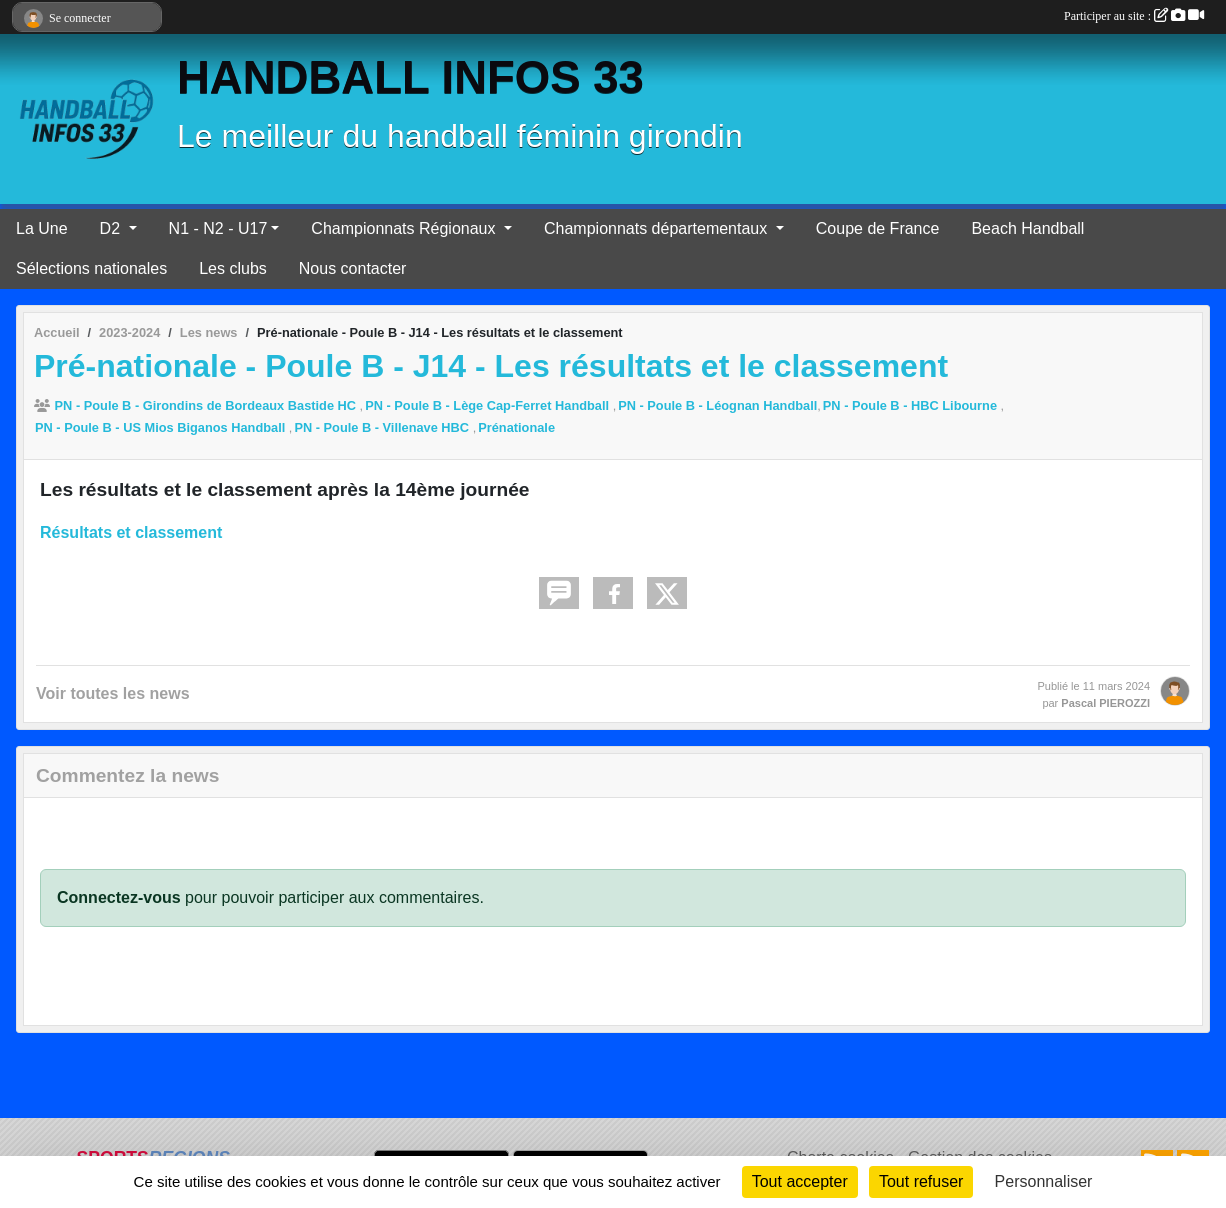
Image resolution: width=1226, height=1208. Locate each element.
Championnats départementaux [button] (658, 228)
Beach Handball (1027, 228)
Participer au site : (1134, 16)
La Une (42, 228)
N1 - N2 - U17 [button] (218, 228)
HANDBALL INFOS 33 (410, 77)
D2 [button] (112, 228)
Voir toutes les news (113, 693)
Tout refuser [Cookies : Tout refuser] (921, 1181)
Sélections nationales (91, 268)
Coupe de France (878, 228)
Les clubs (233, 268)
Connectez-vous (119, 897)
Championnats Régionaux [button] (405, 228)
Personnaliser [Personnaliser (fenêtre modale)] (1044, 1181)
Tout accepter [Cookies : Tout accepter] (800, 1181)
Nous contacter (353, 268)
